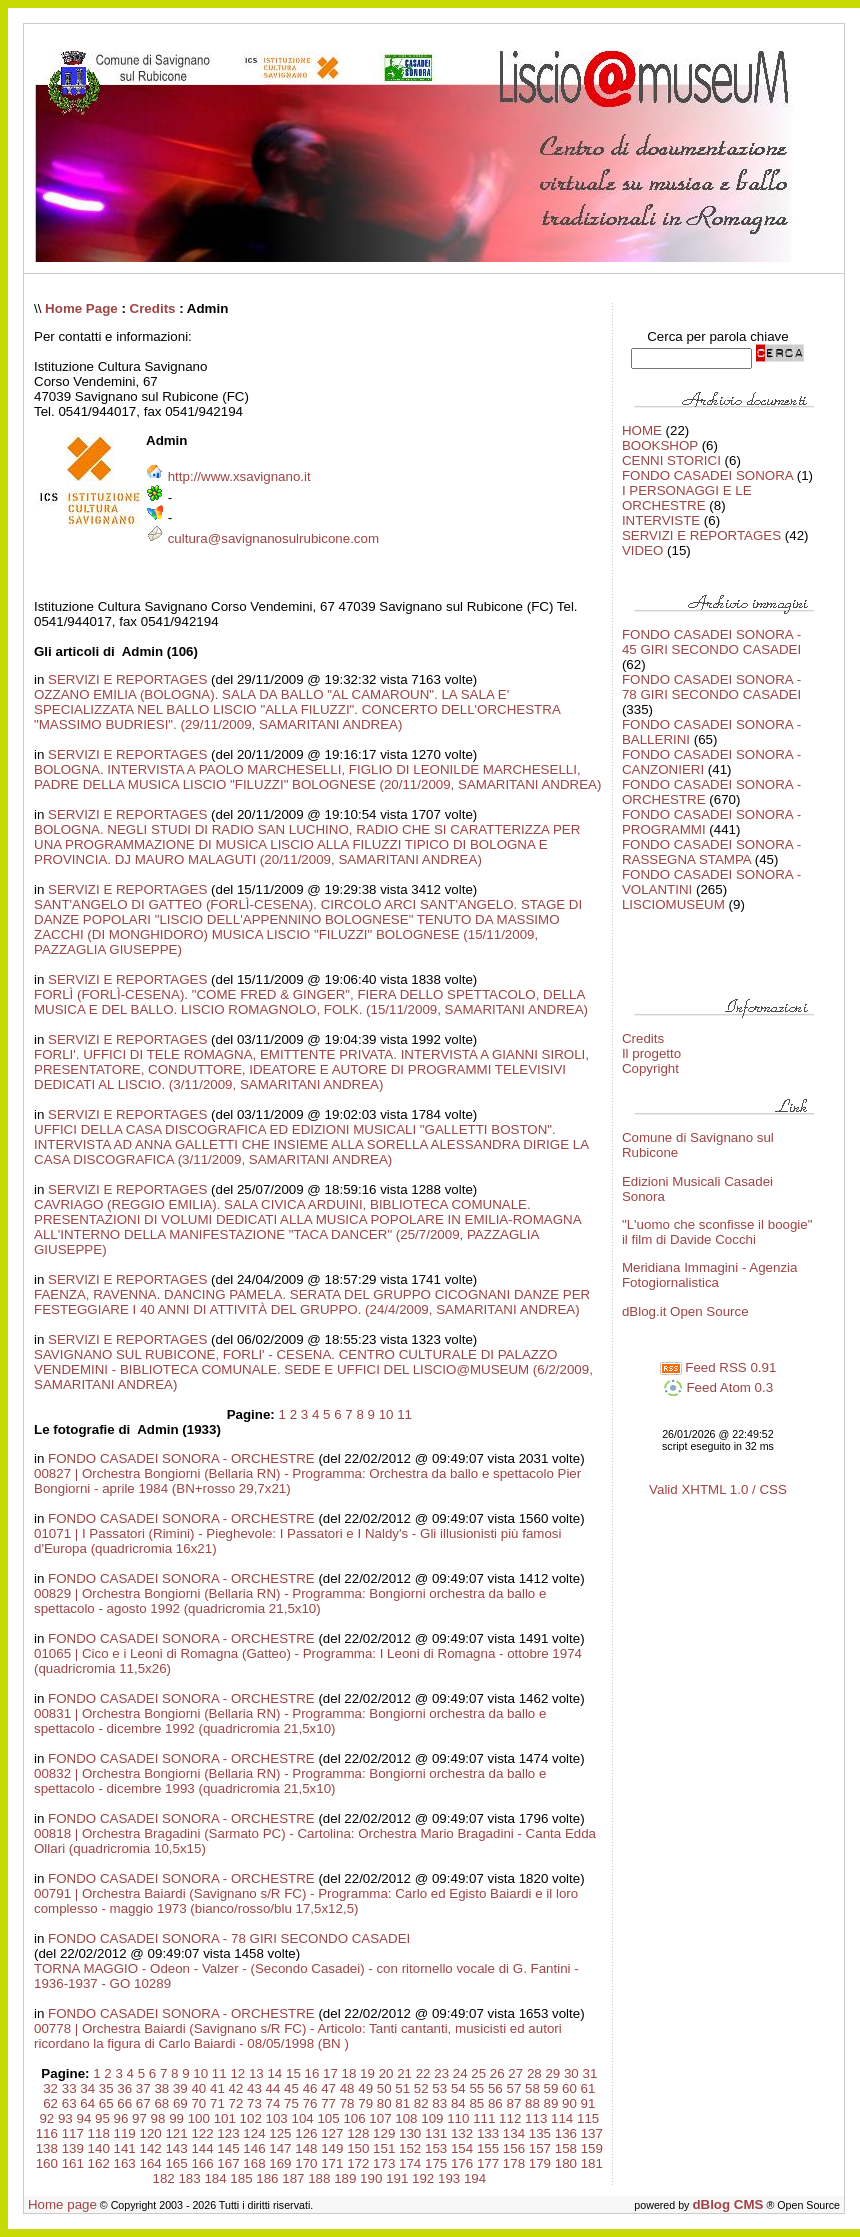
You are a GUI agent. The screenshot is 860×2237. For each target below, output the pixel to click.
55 (476, 2088)
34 (87, 2088)
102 (251, 2118)
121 (176, 2133)
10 (386, 1414)
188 (319, 2178)
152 (410, 2148)
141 (125, 2148)
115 (588, 2118)
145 (228, 2148)
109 (432, 2118)
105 (328, 2118)
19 (367, 2073)
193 (449, 2178)
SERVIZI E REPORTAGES (127, 679)
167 (228, 2163)
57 (513, 2088)
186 (267, 2178)
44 (273, 2088)
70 (198, 2103)
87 (513, 2103)
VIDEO (642, 550)
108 (406, 2118)
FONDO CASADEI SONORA (707, 475)
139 (73, 2148)
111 (484, 2118)
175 (436, 2163)
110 (458, 2118)
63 (69, 2103)
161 (73, 2163)
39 (180, 2088)
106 (354, 2118)
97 (139, 2118)
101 (225, 2118)
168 (254, 2163)
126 (306, 2133)
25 (478, 2073)
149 (332, 2148)
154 (462, 2148)
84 (458, 2103)
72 (236, 2103)
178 (514, 2163)
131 (436, 2133)
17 (330, 2073)
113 (536, 2118)
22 (423, 2073)
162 (99, 2163)
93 (65, 2118)
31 (589, 2073)
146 (254, 2148)
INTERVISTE (661, 520)
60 (569, 2088)
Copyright (650, 1068)
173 (384, 2163)
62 (50, 2103)
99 (176, 2118)
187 (293, 2178)
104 (302, 2118)
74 (273, 2103)
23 (441, 2073)
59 (551, 2088)
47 (328, 2088)
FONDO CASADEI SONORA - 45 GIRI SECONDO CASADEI (711, 642)
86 (495, 2103)
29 (552, 2073)
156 (514, 2148)
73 (254, 2103)
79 (365, 2103)
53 (439, 2088)
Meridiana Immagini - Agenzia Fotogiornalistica (710, 1275)
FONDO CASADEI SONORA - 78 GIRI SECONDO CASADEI (229, 1938)
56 (495, 2088)
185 (241, 2178)
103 (277, 2118)
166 (202, 2163)
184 (215, 2178)
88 (532, 2103)
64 (87, 2103)
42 (236, 2088)
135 (540, 2133)
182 (163, 2178)
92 (46, 2118)
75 (291, 2103)
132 (462, 2133)
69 (180, 2103)
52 (421, 2088)
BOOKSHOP (660, 445)
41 (217, 2088)
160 (47, 2163)
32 (50, 2088)
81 (402, 2103)
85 (476, 2103)
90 (569, 2103)
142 (151, 2148)
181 (592, 2163)
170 (306, 2163)
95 (102, 2118)
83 (439, 2103)
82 (421, 2103)
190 (371, 2178)
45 (291, 2088)
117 (73, 2133)
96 (121, 2118)
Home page (62, 2204)
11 (404, 1414)
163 (125, 2163)
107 (380, 2118)
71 (217, 2103)
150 (358, 2148)
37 (143, 2088)
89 (551, 2103)
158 (566, 2148)
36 (124, 2088)
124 (254, 2133)
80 (384, 2103)
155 (488, 2148)
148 (306, 2148)
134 (514, 2133)
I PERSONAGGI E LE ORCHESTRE (687, 498)
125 (280, 2133)
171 (332, 2163)
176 (462, 2163)
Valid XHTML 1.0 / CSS (718, 1489)
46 (310, 2088)
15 (293, 2073)
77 (328, 2103)
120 (151, 2133)
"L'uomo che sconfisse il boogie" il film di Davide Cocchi (717, 1232)
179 (540, 2163)
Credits (153, 308)
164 (151, 2163)
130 (410, 2133)
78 (347, 2103)
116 (47, 2133)
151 (384, 2148)
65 (106, 2103)
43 (254, 2088)
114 (562, 2118)
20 (386, 2073)
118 (99, 2133)
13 (256, 2073)
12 (237, 2073)
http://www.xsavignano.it (239, 476)
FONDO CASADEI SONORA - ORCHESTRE (181, 1458)
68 (161, 2103)
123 (228, 2133)
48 (347, 2088)
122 (202, 2133)
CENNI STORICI (671, 460)
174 (410, 2163)
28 (534, 2073)
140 (99, 2148)
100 (199, 2118)
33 (69, 2088)
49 (365, 2088)
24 (460, 2073)
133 (488, 2133)
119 (125, 2133)
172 (358, 2163)
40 (198, 2088)
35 (106, 2088)
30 (571, 2073)
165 (176, 2163)
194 (475, 2178)
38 (161, 2088)
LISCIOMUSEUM (673, 904)
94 (83, 2118)
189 (345, 2178)
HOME (642, 430)
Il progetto (651, 1053)
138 (47, 2148)
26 (497, 2073)
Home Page (81, 308)
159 (592, 2148)
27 (515, 2073)
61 (588, 2088)
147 (280, 2148)
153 (436, 2148)
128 (358, 2133)
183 (189, 2178)
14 (274, 2073)
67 (143, 2103)
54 (458, 2088)
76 (310, 2103)
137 (592, 2133)
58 (532, 2088)
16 (312, 2073)
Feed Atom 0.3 (718, 1387)
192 (423, 2178)
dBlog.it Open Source (685, 1311)
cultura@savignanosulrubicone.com (273, 538)
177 (488, 2163)
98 (158, 2118)
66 (124, 2103)
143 (176, 2148)
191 (397, 2178)
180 (566, 2163)
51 (402, 2088)
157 (540, 2148)
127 (332, 2133)
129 (384, 2133)
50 (384, 2088)
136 (566, 2133)
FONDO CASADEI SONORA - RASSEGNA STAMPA (711, 852)
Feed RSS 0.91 (718, 1367)
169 (280, 2163)
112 (510, 2118)
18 (349, 2073)
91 (588, 2103)
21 (404, 2073)
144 (202, 2148)
